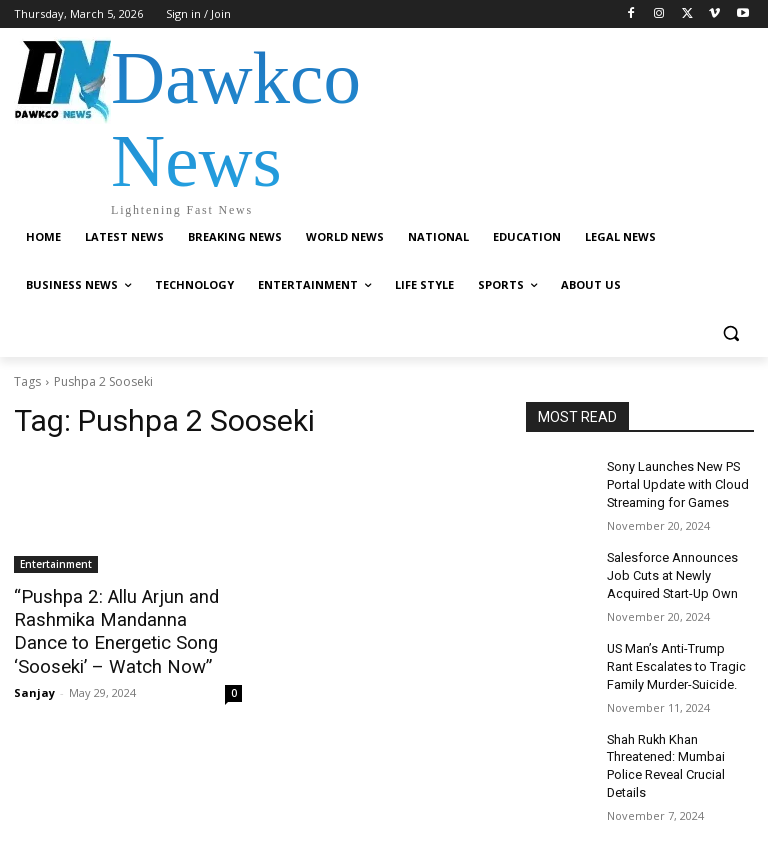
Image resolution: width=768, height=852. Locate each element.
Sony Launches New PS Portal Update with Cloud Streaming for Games (674, 483)
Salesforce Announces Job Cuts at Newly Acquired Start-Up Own (670, 570)
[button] (730, 333)
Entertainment (56, 564)
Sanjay (34, 687)
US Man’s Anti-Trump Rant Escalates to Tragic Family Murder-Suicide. (678, 658)
